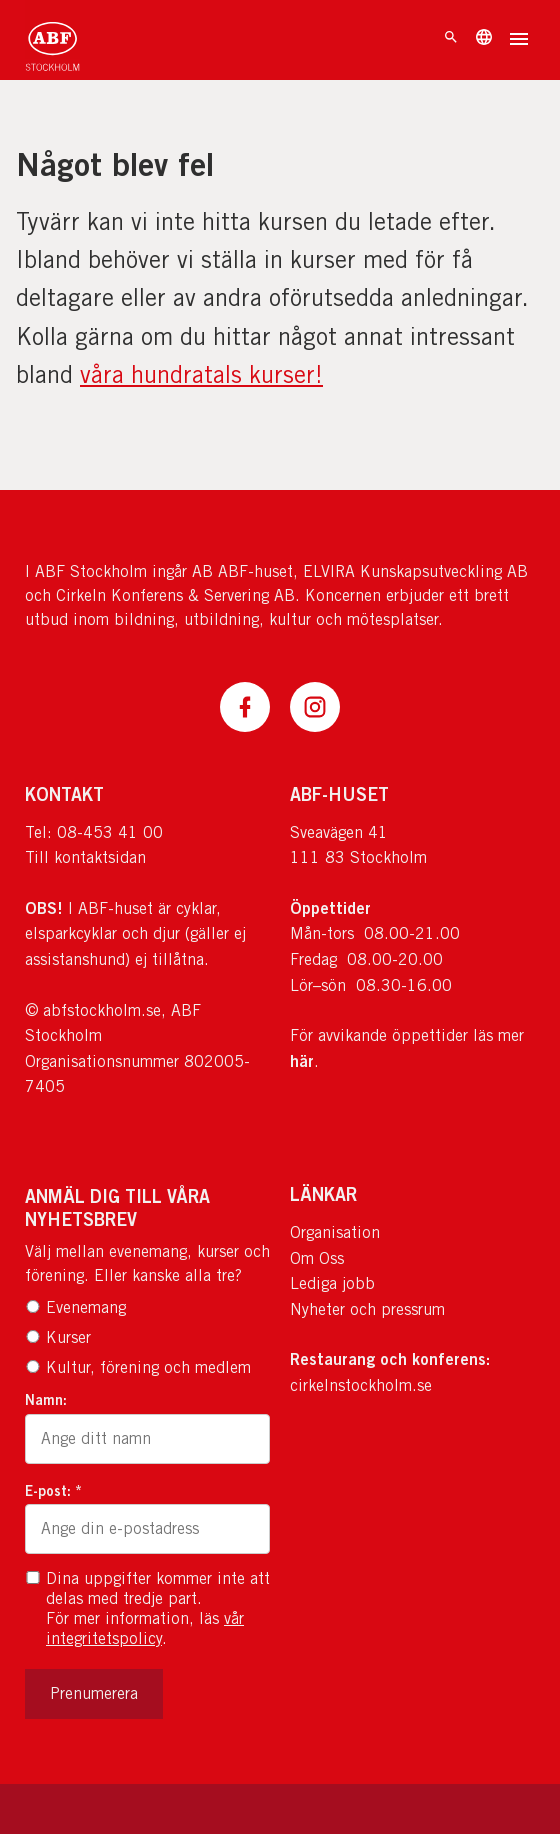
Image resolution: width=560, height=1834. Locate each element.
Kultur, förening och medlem (138, 1367)
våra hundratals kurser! (201, 374)
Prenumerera (94, 1693)
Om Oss (317, 1258)
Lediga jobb (332, 1283)
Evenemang (75, 1307)
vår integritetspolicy (145, 1628)
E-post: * (53, 1490)
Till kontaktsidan (85, 857)
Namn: (46, 1399)
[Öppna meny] (519, 41)
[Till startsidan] (52, 40)
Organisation (335, 1232)
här (302, 1061)
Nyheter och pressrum (367, 1309)
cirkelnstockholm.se (361, 1385)
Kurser (58, 1337)
